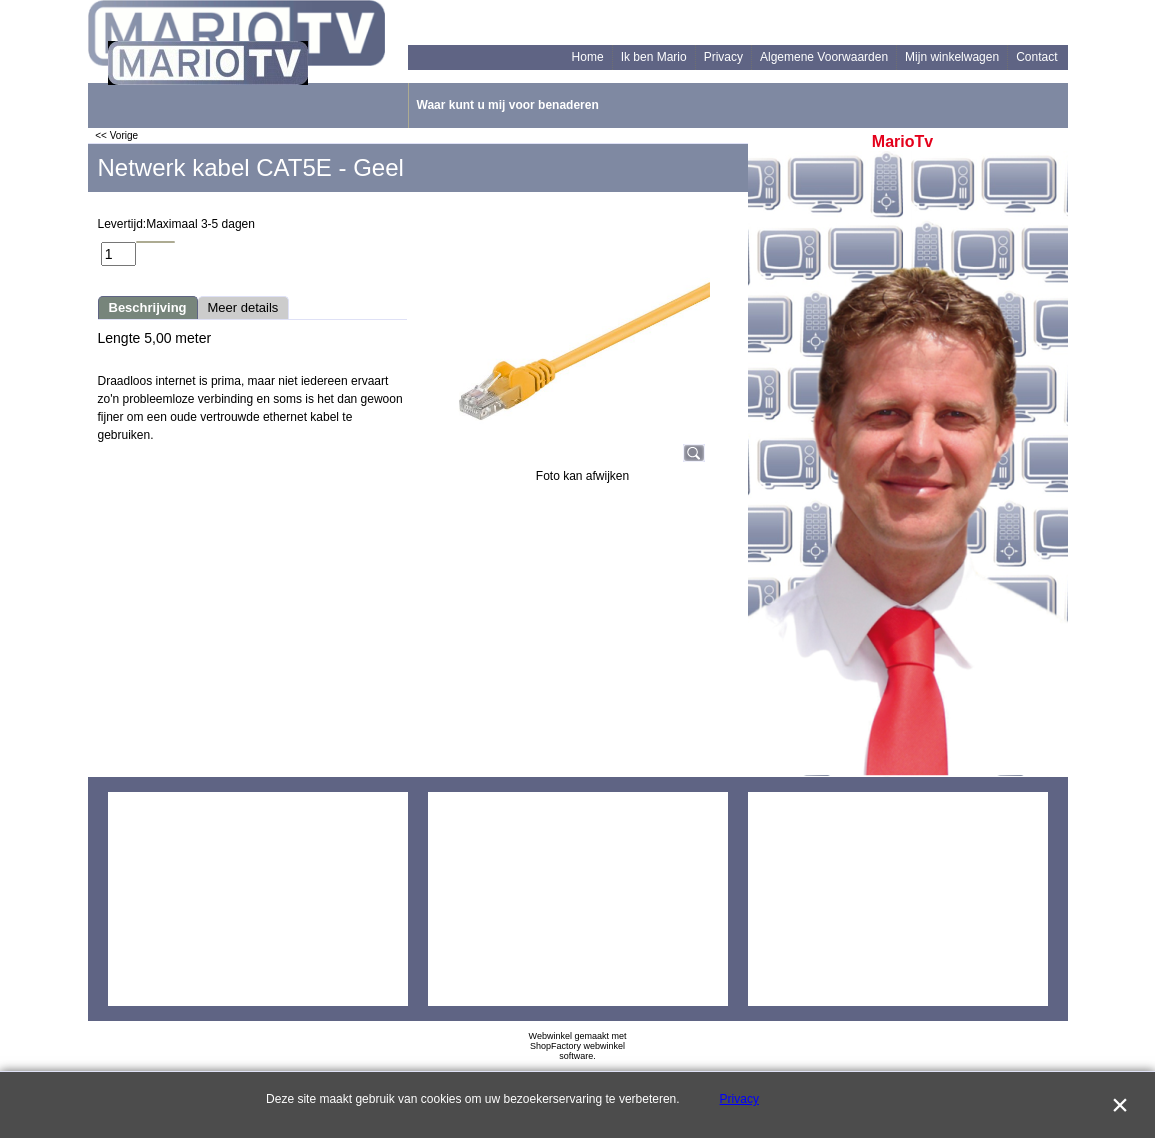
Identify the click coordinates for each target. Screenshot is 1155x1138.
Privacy (723, 57)
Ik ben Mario (654, 57)
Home (588, 57)
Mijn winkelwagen (952, 57)
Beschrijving (148, 307)
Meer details (243, 307)
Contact (1036, 57)
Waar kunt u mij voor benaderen (508, 105)
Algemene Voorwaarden (824, 57)
